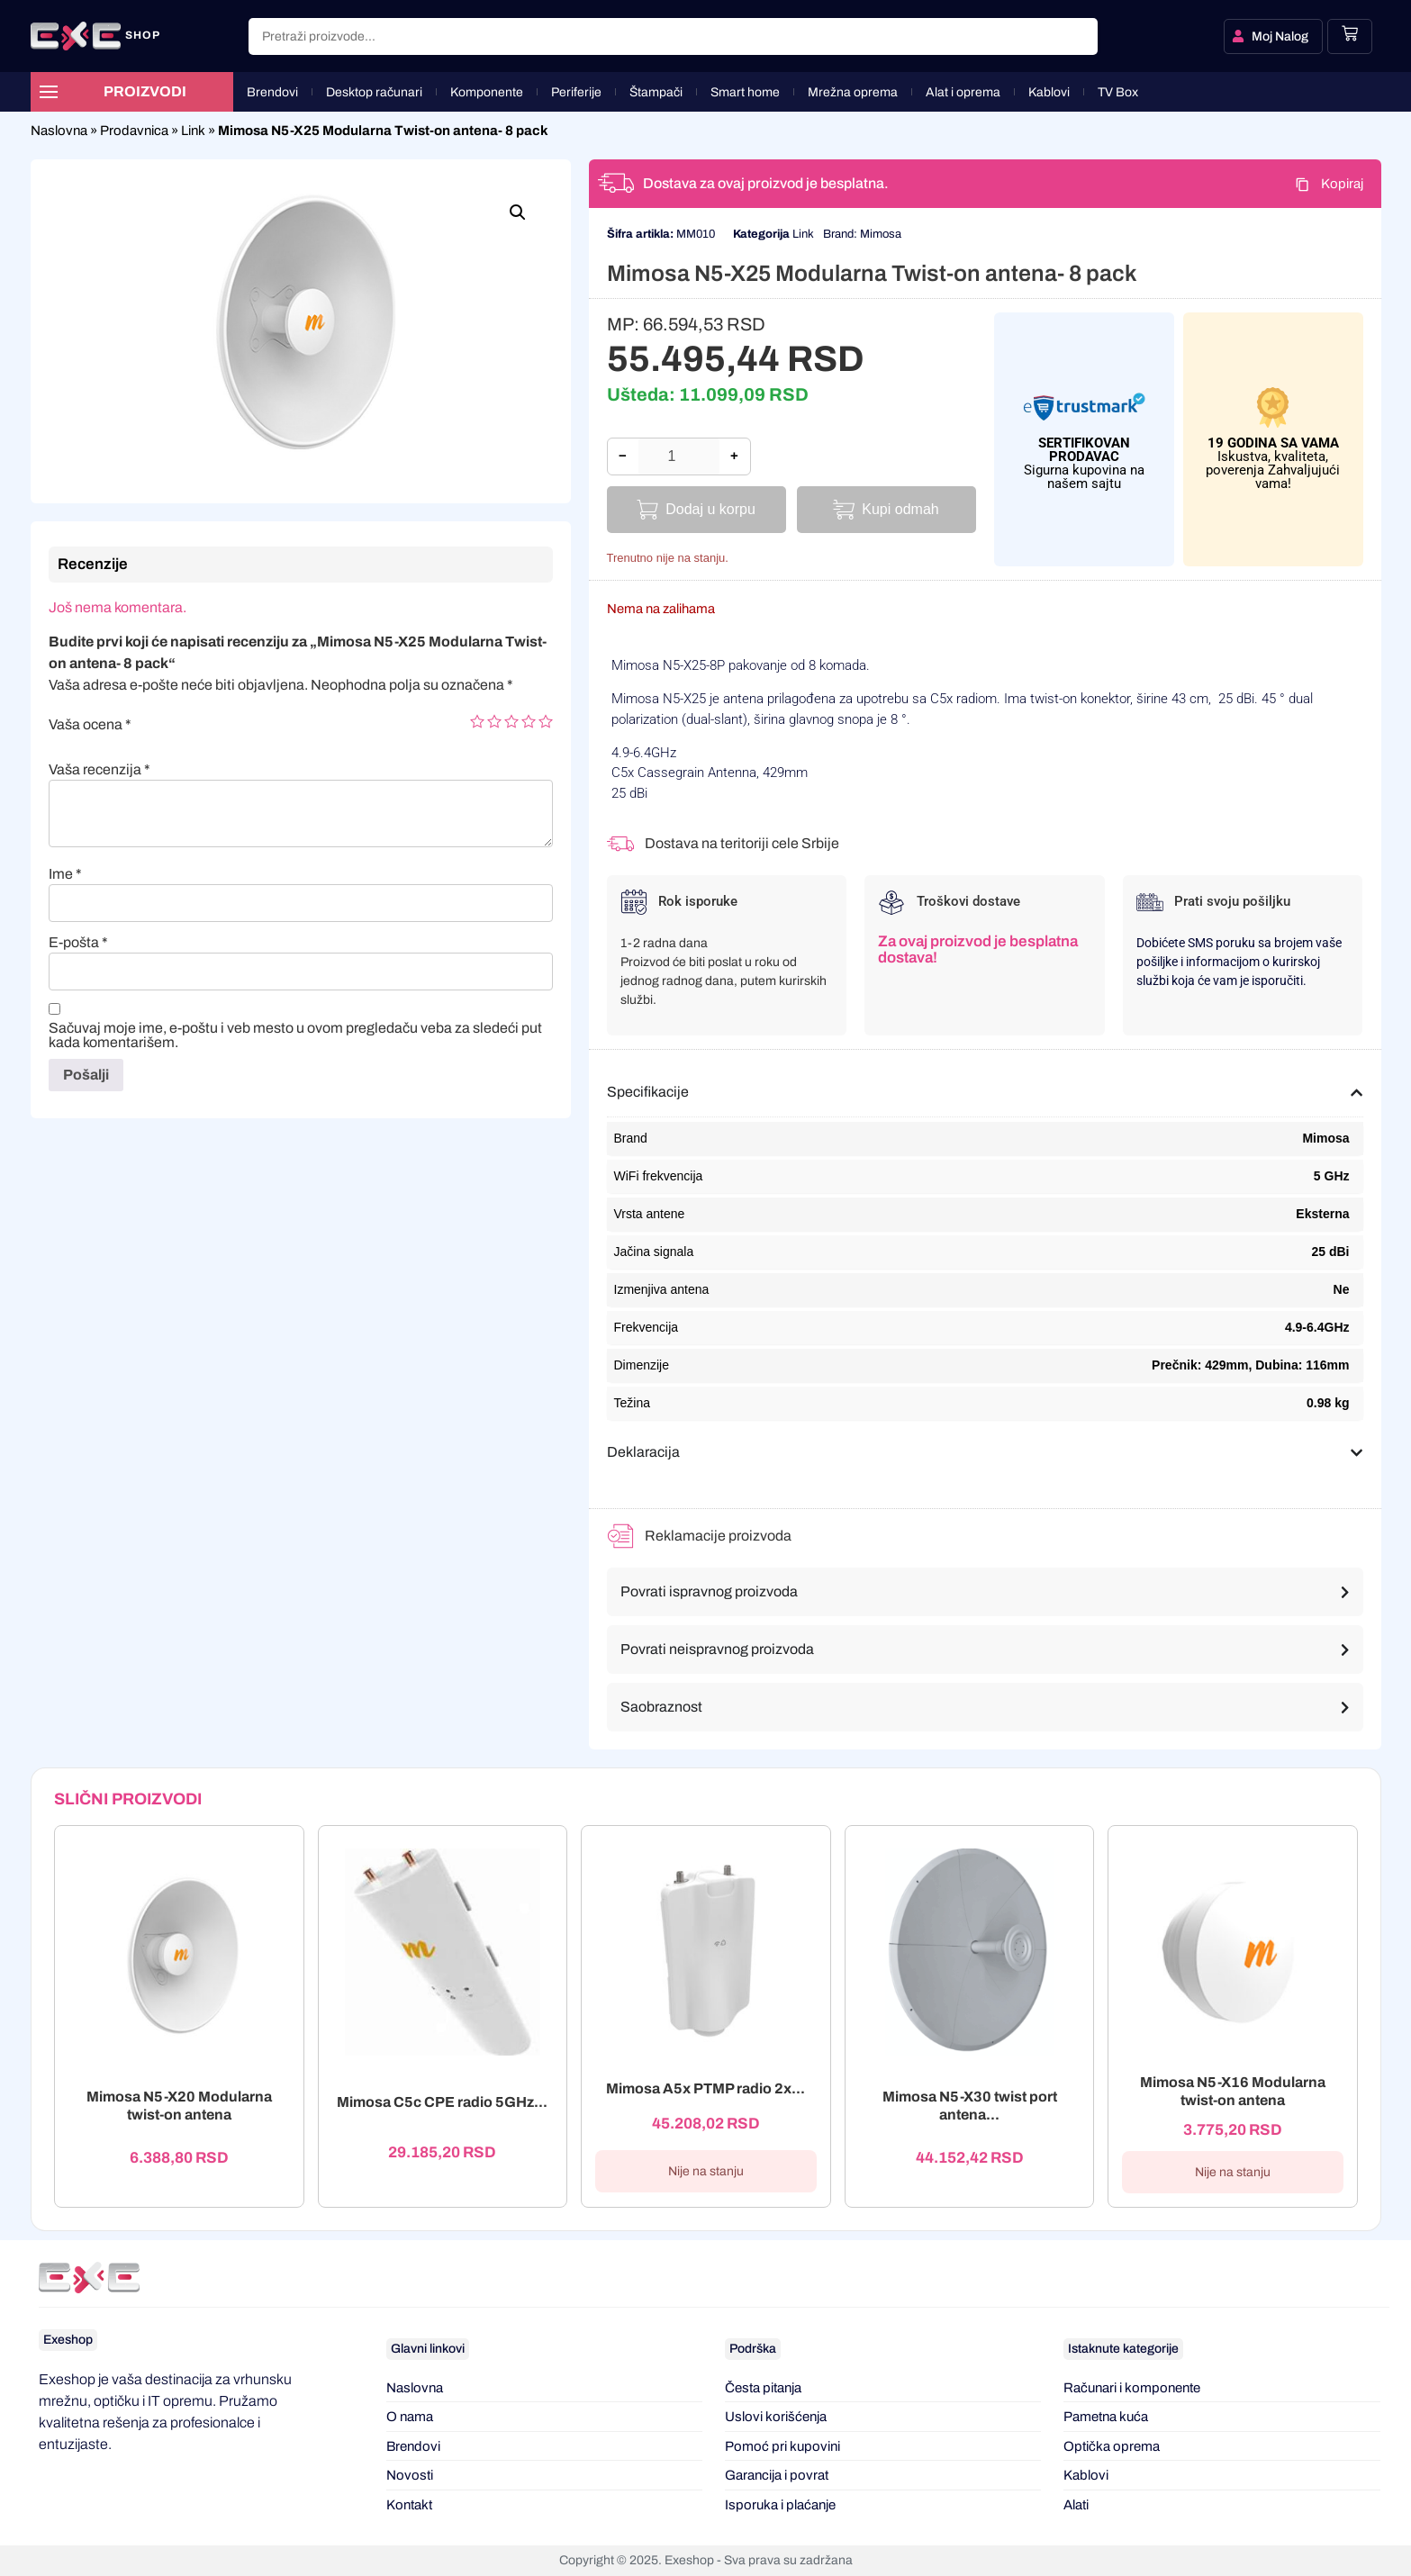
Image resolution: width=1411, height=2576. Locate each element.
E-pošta (78, 942)
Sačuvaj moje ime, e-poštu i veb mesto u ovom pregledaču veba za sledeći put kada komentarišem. (295, 1035)
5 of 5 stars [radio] (545, 721)
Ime (65, 874)
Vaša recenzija (99, 770)
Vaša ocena (90, 725)
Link (193, 130)
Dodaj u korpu (710, 509)
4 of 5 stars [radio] (528, 721)
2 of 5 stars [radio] (494, 721)
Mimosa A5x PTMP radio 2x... (705, 2088)
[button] (518, 212)
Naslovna (59, 130)
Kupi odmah (900, 509)
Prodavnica (134, 130)
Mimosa (880, 234)
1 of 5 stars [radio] (477, 721)
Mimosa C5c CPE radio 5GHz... (442, 2103)
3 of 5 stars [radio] (511, 721)
